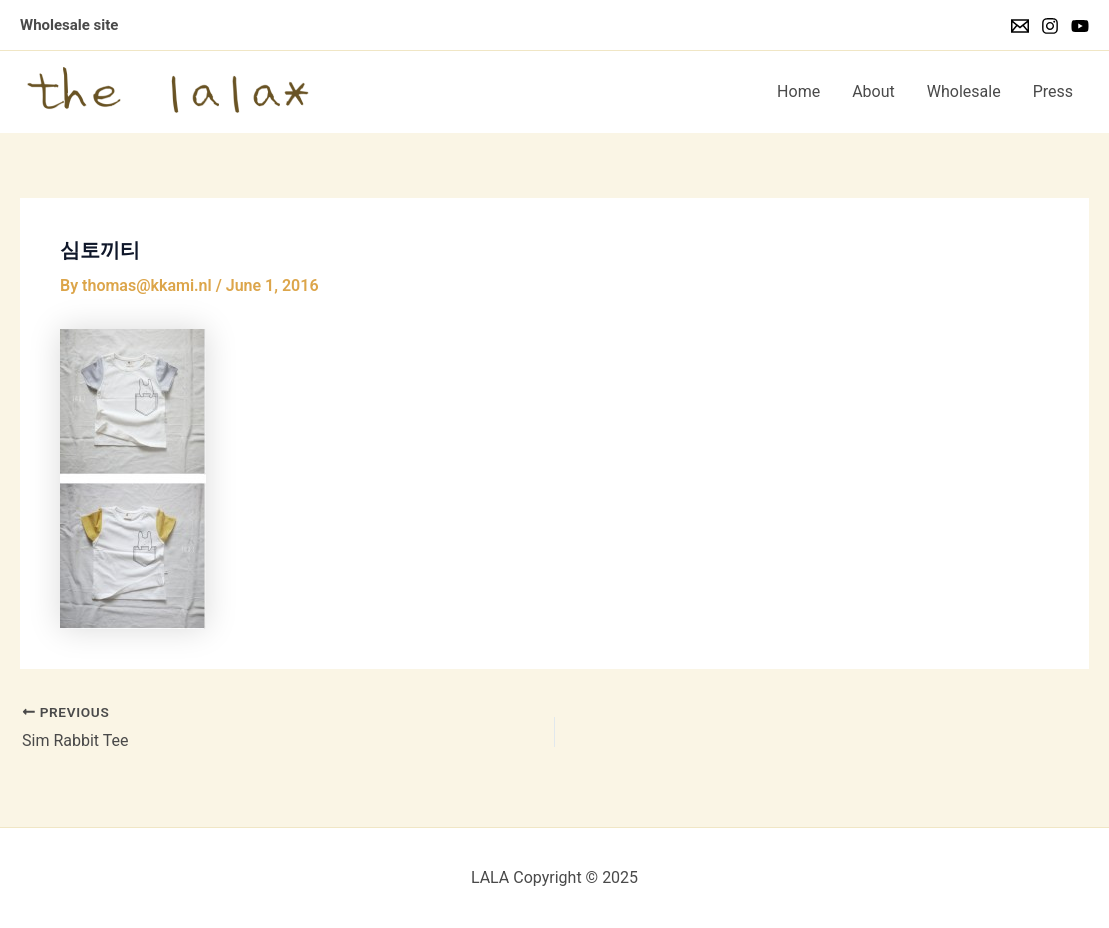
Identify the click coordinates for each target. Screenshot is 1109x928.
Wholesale (964, 91)
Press (1053, 91)
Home (798, 91)
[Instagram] (1050, 26)
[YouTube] (1080, 26)
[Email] (1020, 26)
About (873, 91)
